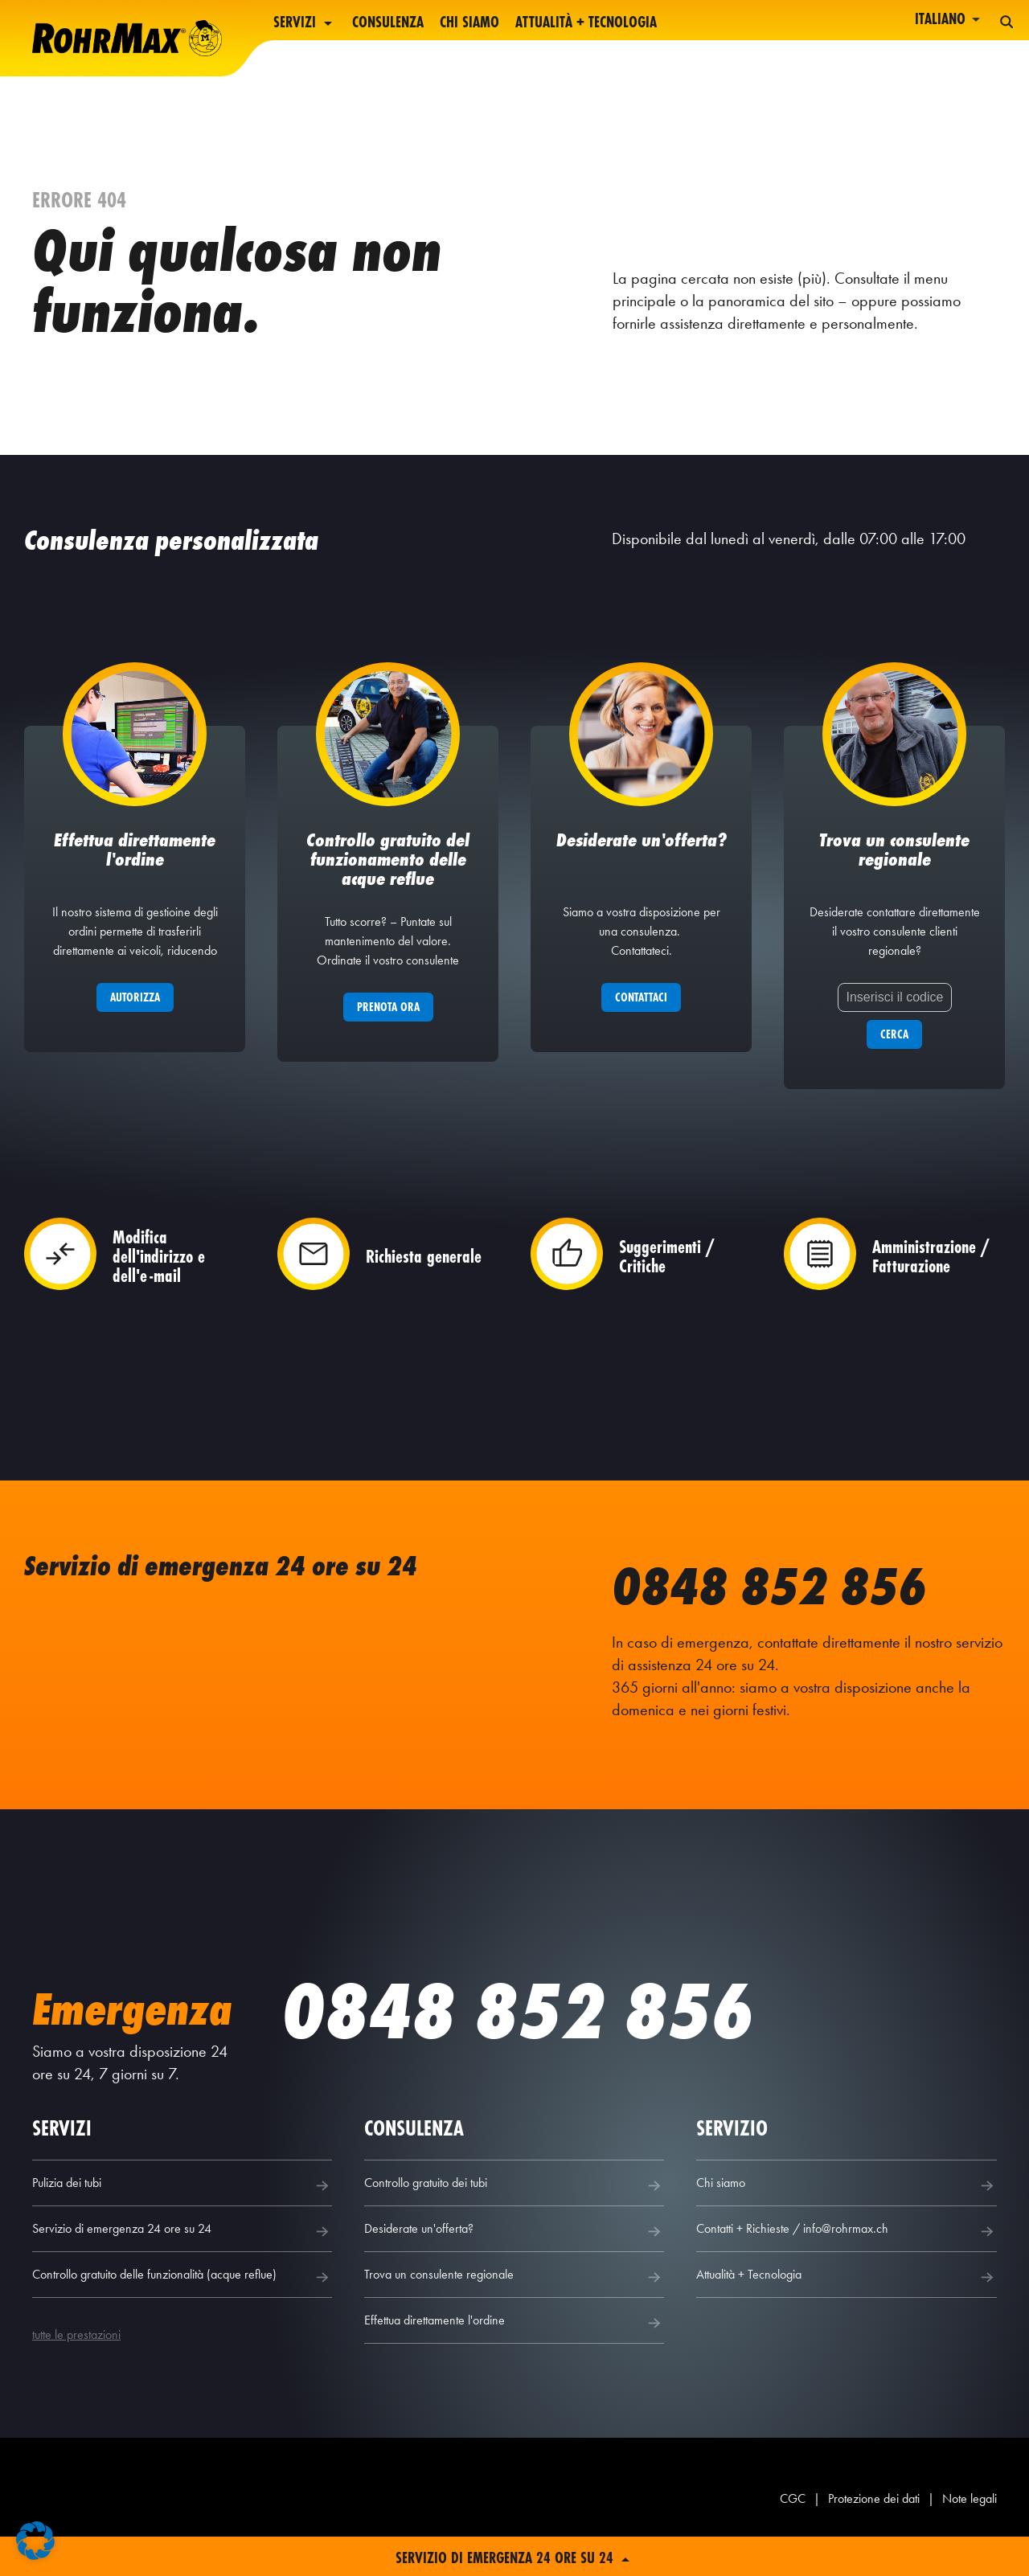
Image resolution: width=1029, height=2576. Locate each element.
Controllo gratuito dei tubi (514, 2204)
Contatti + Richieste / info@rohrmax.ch (846, 2250)
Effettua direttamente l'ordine (514, 2342)
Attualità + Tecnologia (586, 22)
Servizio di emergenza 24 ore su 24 (182, 2250)
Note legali (969, 2517)
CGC (793, 2517)
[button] (35, 2540)
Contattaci (641, 1016)
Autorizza (135, 1016)
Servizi (304, 23)
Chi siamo (469, 22)
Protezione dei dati (874, 2517)
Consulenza (388, 22)
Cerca (894, 1053)
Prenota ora (388, 1026)
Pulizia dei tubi (182, 2204)
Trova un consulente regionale (514, 2296)
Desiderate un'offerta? (514, 2250)
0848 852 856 (791, 1602)
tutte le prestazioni (76, 2353)
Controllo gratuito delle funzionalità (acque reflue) (182, 2296)
